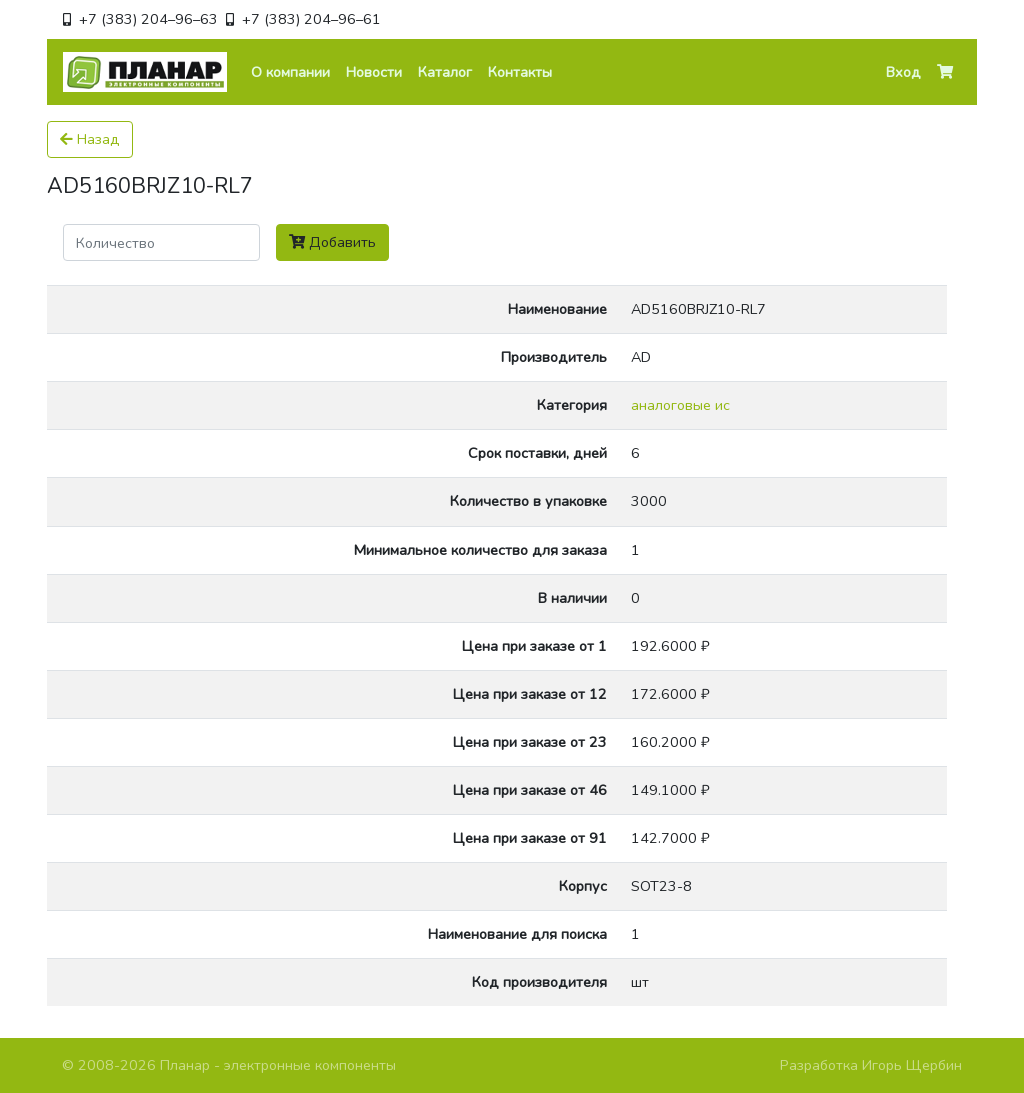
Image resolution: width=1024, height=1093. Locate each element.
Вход (903, 72)
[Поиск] (161, 242)
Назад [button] (90, 139)
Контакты (520, 72)
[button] (945, 72)
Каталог (445, 72)
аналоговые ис (680, 405)
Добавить (332, 242)
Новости (374, 72)
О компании (290, 72)
